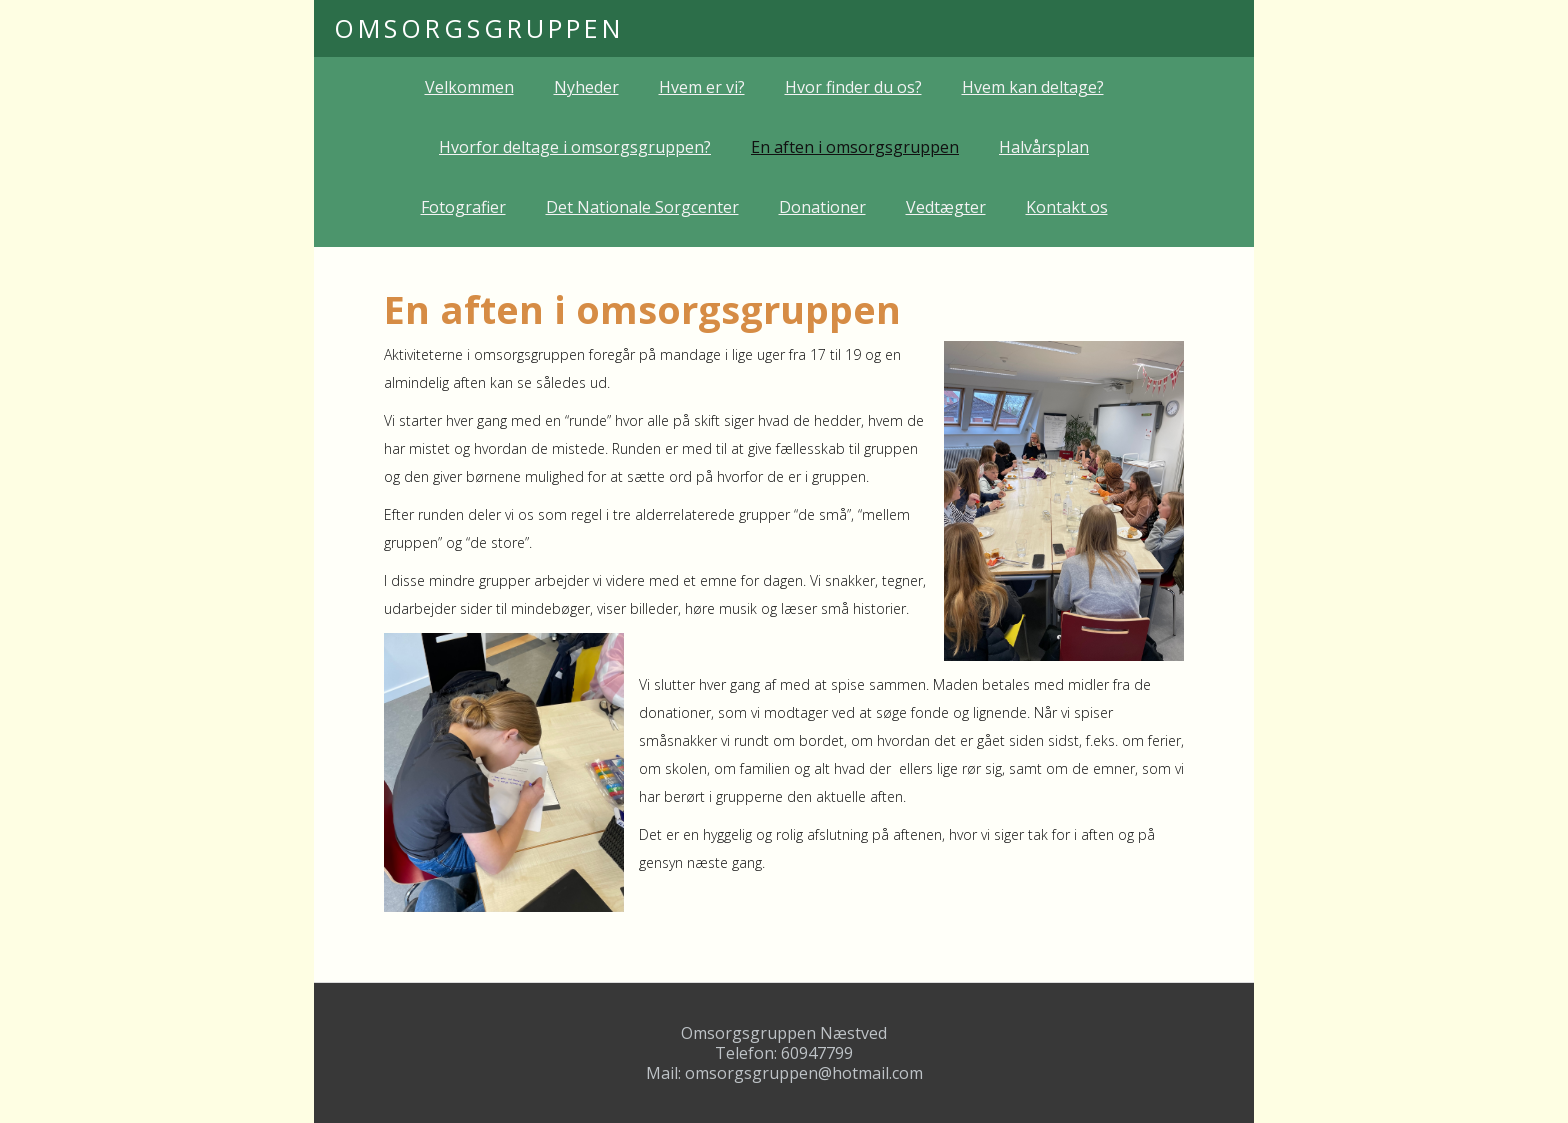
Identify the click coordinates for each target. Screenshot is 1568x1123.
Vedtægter (946, 207)
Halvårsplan (1044, 147)
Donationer (822, 207)
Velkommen (469, 87)
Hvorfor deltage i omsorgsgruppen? (575, 147)
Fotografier (463, 207)
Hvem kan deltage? (1033, 87)
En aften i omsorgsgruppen (855, 147)
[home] (479, 28)
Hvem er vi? (702, 87)
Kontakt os (1067, 207)
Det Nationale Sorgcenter (642, 207)
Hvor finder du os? (853, 87)
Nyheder (586, 87)
